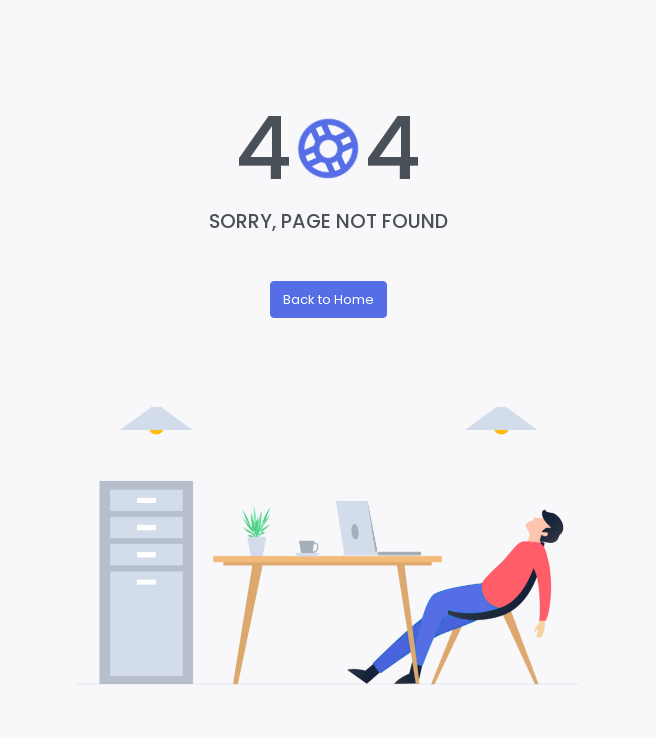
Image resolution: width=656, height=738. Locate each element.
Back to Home (328, 299)
